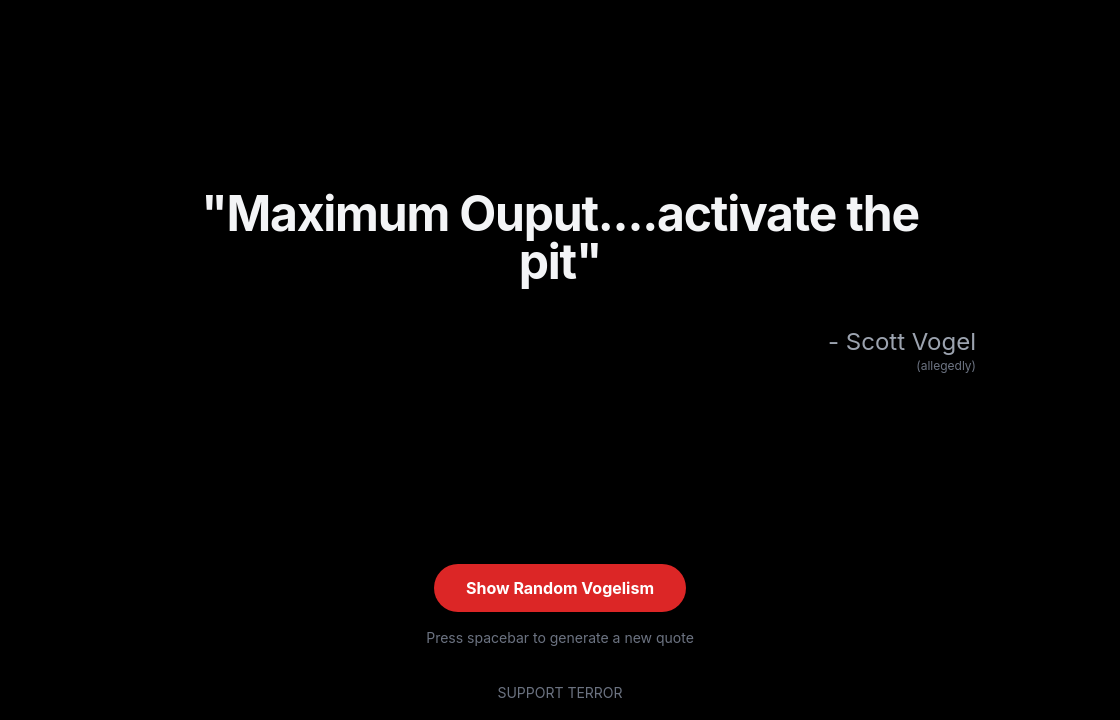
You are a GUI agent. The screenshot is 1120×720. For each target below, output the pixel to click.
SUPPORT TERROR (559, 692)
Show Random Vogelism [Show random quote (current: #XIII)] (560, 588)
